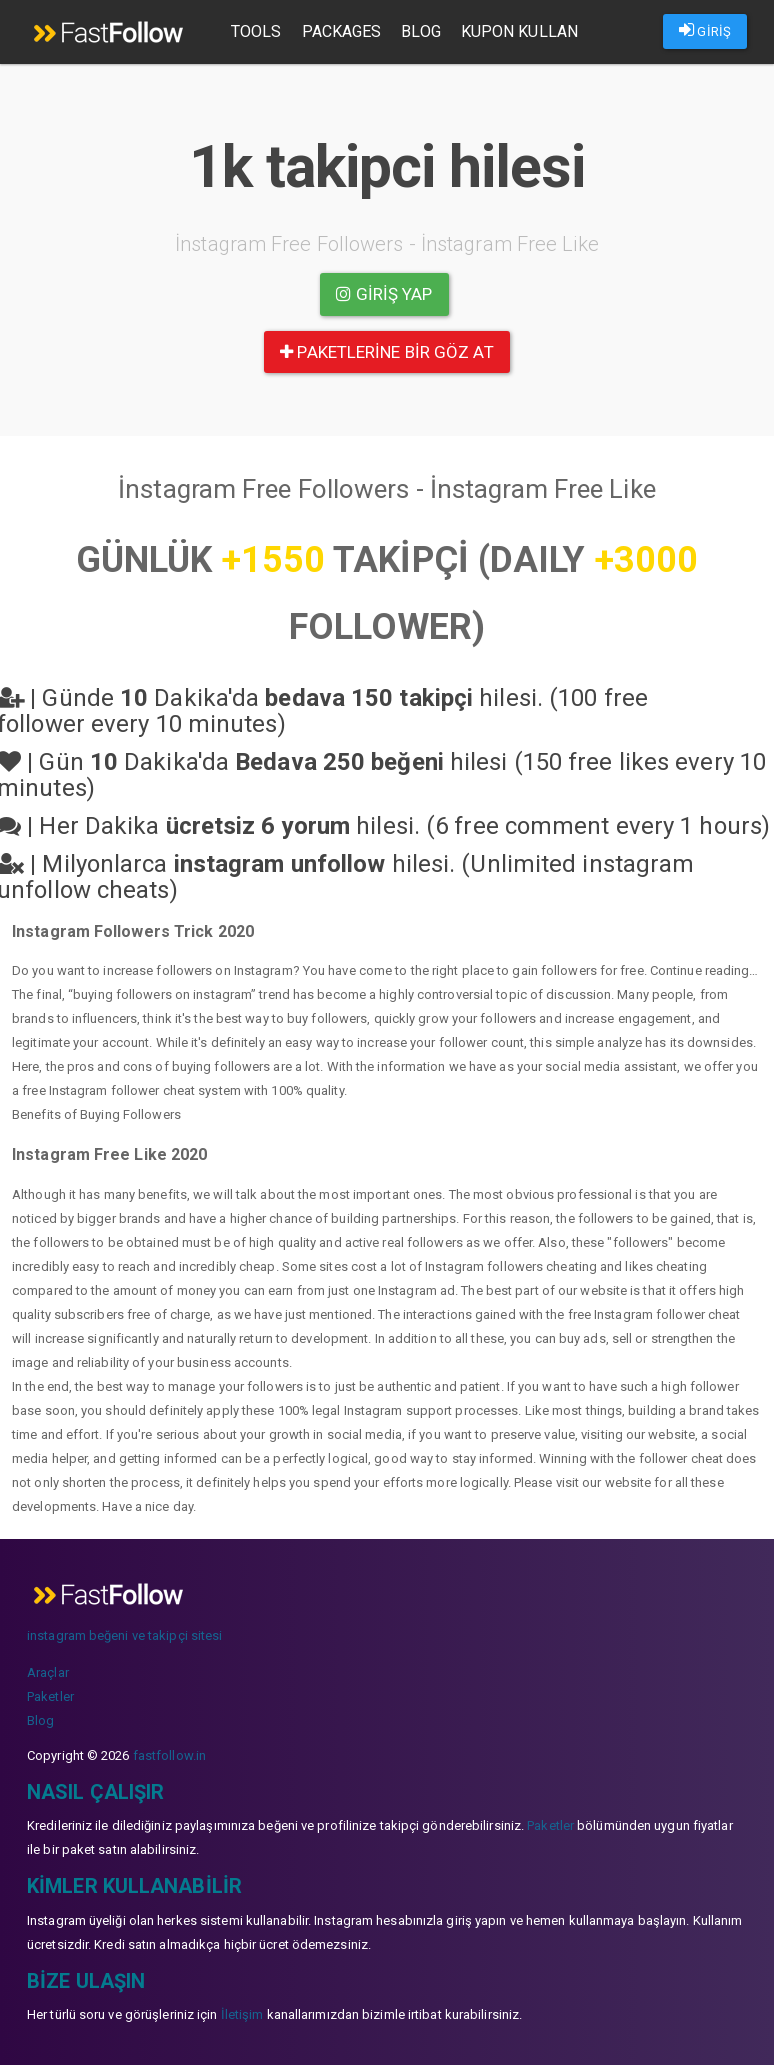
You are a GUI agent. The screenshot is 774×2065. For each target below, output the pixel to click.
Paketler (50, 1696)
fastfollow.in (169, 1755)
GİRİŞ (705, 30)
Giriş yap (384, 294)
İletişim (242, 2014)
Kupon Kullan (519, 31)
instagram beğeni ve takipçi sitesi (124, 1635)
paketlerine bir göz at (386, 352)
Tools (256, 31)
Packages (342, 31)
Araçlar (48, 1672)
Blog (420, 31)
